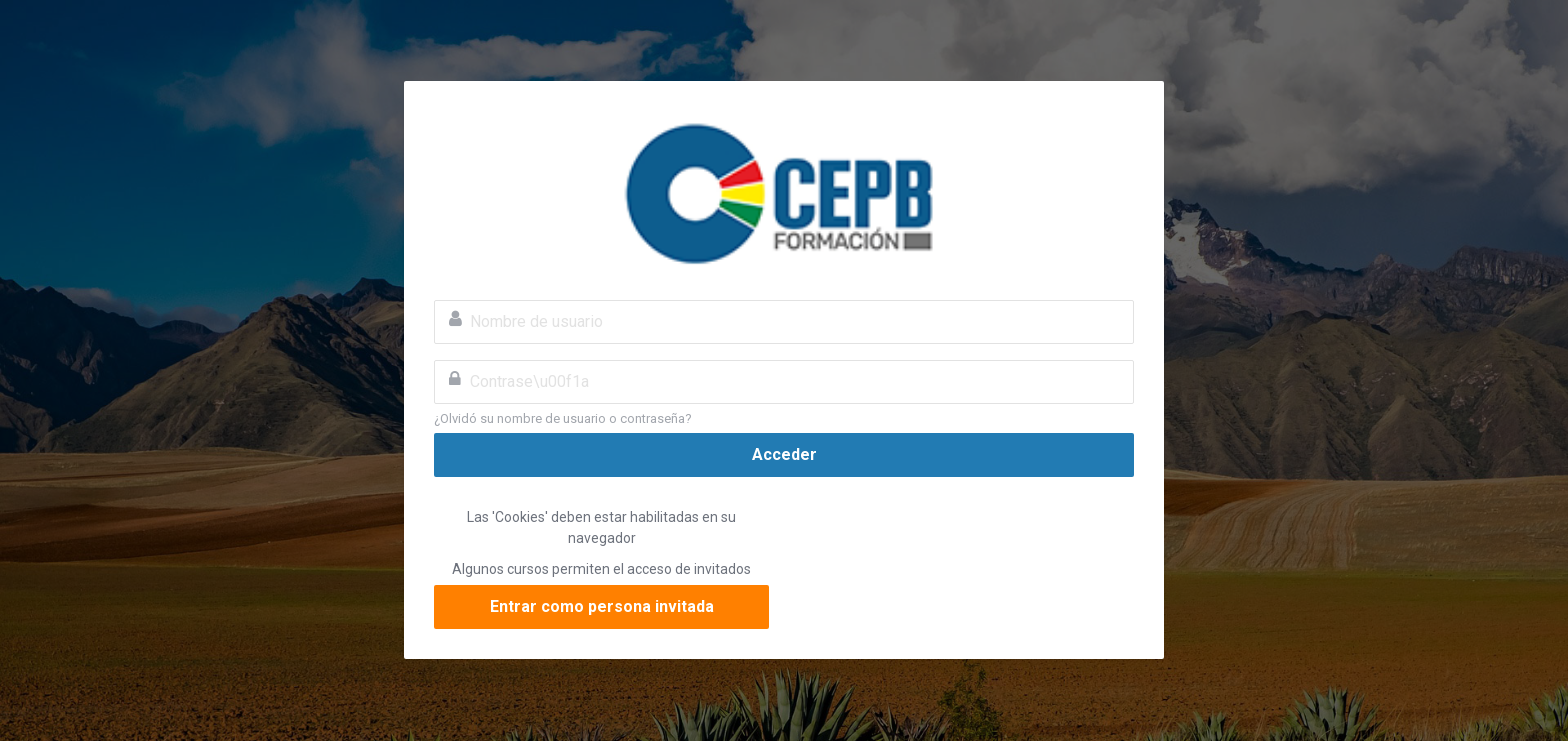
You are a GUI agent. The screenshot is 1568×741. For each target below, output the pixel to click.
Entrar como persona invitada (602, 606)
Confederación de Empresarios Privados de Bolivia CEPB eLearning (784, 190)
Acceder (784, 454)
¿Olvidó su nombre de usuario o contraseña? (563, 418)
